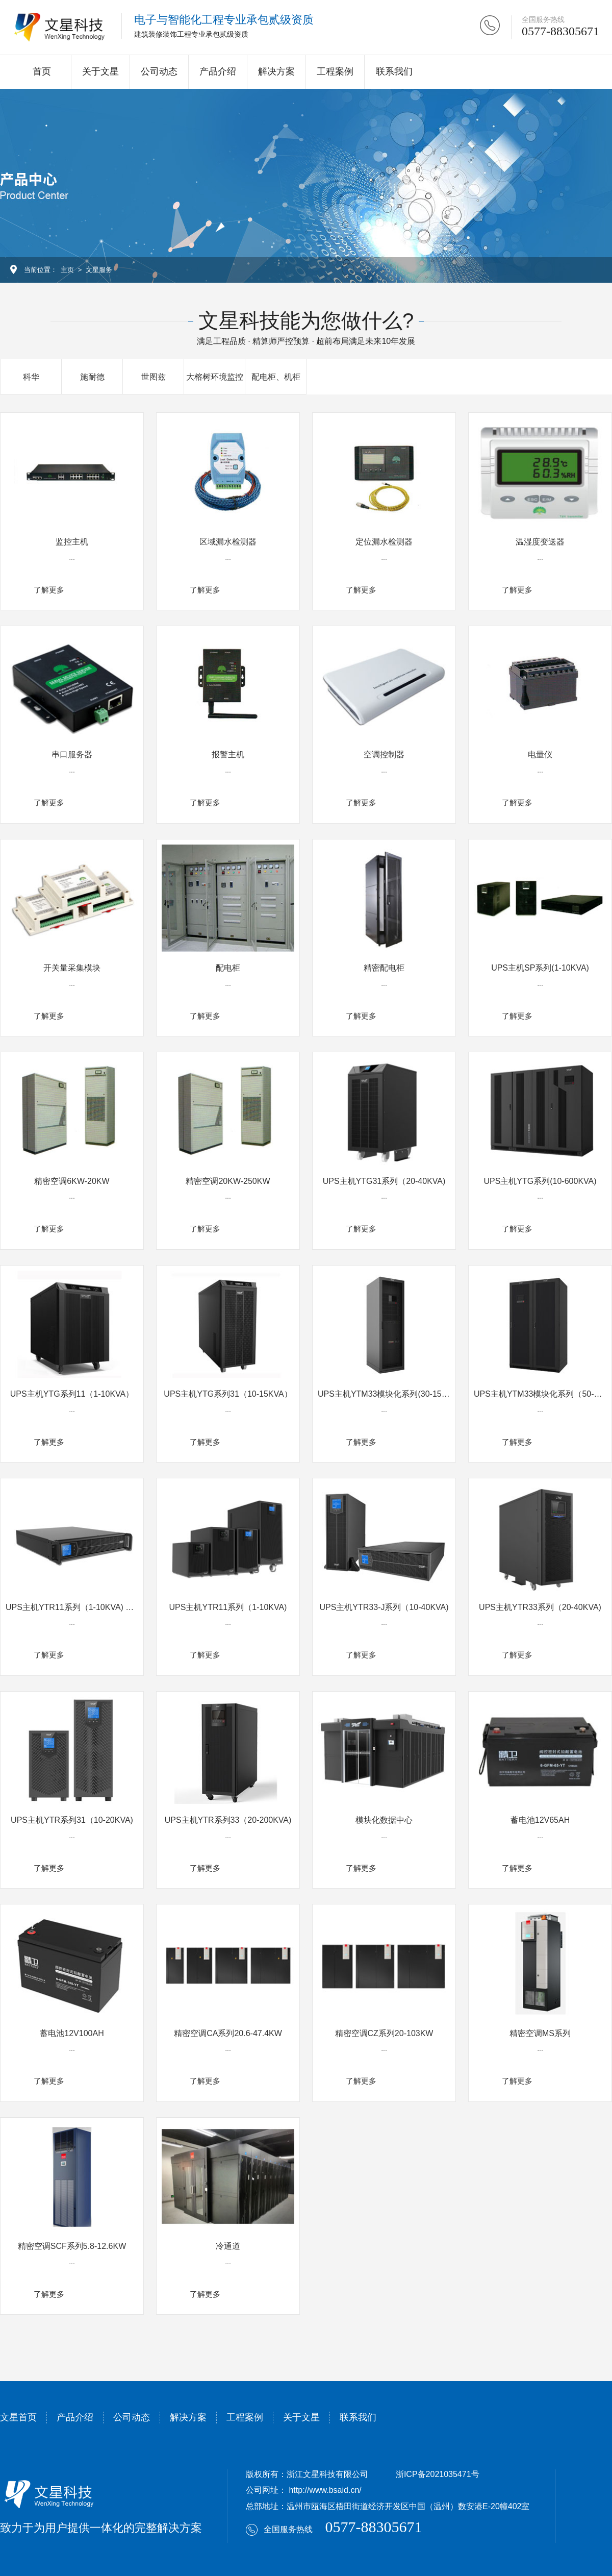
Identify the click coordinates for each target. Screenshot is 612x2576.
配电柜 (228, 967)
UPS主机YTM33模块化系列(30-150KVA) (391, 1394)
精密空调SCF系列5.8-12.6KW (72, 2246)
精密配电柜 (384, 967)
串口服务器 (72, 754)
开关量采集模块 (71, 967)
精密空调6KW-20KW (71, 1181)
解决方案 (276, 71)
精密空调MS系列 (540, 2033)
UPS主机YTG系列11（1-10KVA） (72, 1394)
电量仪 (540, 754)
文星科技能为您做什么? (306, 320)
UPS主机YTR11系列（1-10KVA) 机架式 (78, 1607)
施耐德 (92, 377)
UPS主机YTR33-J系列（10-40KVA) (383, 1607)
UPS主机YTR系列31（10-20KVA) (72, 1820)
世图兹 (153, 377)
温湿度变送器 (540, 541)
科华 (31, 377)
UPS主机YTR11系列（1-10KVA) (228, 1607)
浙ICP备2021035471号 (437, 2474)
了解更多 (49, 589)
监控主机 (72, 541)
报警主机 (228, 754)
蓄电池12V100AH (72, 2033)
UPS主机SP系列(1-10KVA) (540, 967)
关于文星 (100, 71)
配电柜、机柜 (275, 377)
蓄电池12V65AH (540, 1820)
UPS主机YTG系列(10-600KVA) (539, 1181)
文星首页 (18, 2417)
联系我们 (394, 71)
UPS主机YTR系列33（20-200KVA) (228, 1820)
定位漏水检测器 (384, 541)
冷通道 (228, 2246)
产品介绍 (217, 71)
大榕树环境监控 (214, 377)
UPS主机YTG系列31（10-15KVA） (228, 1394)
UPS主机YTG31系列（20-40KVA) (384, 1181)
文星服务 (99, 270)
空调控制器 (384, 754)
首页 (42, 71)
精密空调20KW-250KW (228, 1181)
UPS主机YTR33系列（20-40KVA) (540, 1607)
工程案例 (335, 71)
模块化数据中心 (384, 1820)
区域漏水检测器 (228, 541)
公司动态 (159, 71)
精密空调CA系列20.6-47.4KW (228, 2033)
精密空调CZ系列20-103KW (384, 2033)
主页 (67, 270)
